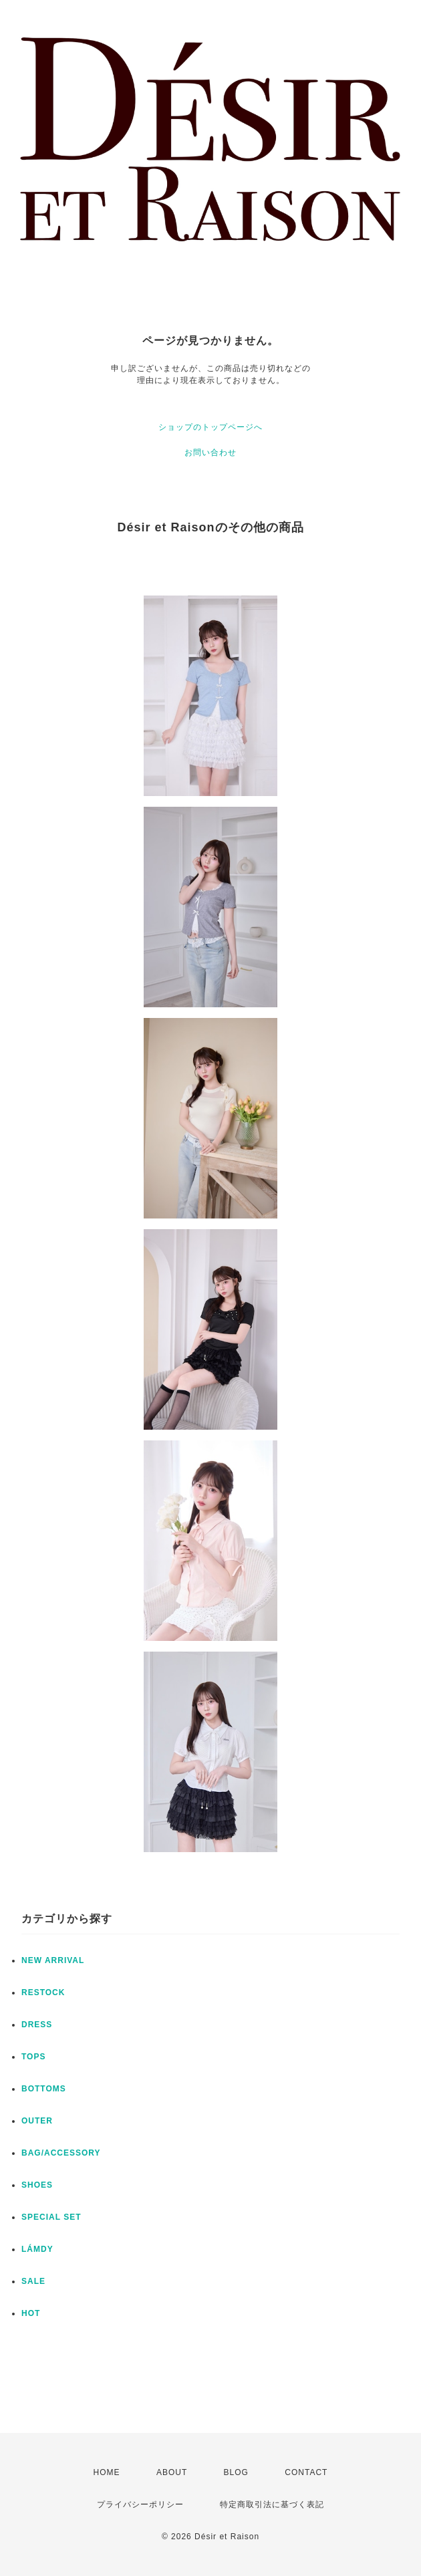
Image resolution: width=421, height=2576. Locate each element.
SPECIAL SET (51, 2217)
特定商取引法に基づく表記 (272, 2504)
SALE (33, 2281)
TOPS (33, 2056)
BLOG (236, 2472)
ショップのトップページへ (210, 427)
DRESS (36, 2024)
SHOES (37, 2185)
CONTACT (306, 2472)
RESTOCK (43, 1992)
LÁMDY (37, 2249)
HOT (30, 2313)
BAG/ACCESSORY (61, 2153)
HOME (107, 2472)
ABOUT (171, 2472)
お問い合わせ (210, 452)
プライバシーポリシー (140, 2504)
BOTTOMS (43, 2088)
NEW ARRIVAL (52, 1960)
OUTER (37, 2121)
